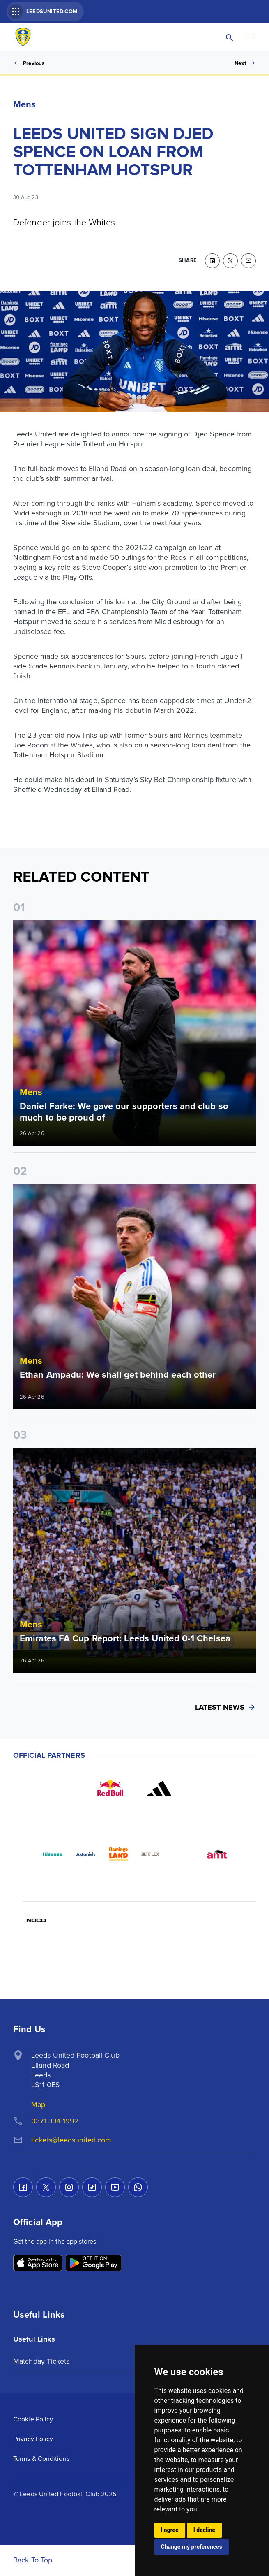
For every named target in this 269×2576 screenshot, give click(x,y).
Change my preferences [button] (191, 2547)
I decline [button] (204, 2530)
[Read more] (134, 1033)
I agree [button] (170, 2530)
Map (38, 2104)
